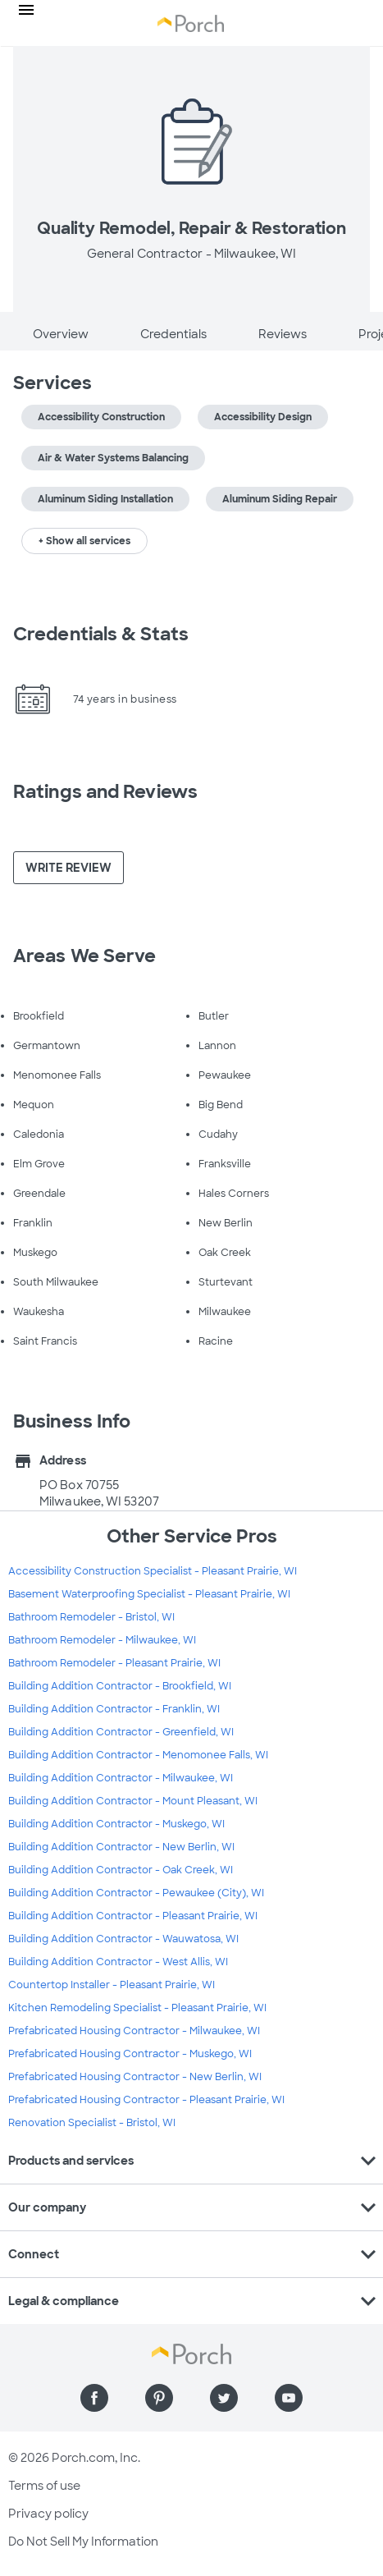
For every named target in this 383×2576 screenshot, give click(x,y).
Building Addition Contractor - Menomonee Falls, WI (138, 1755)
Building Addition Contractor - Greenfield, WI (121, 1732)
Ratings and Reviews (105, 792)
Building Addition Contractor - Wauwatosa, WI (123, 1939)
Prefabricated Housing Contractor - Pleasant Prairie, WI (146, 2099)
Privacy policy (48, 2513)
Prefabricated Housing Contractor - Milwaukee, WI (134, 2030)
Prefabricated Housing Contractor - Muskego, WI (130, 2053)
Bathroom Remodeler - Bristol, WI (91, 1617)
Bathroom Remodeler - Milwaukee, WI (102, 1640)
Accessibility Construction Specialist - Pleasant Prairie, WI (152, 1571)
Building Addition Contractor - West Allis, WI (118, 1962)
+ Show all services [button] (84, 541)
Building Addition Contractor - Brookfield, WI (119, 1686)
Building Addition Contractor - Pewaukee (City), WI (136, 1893)
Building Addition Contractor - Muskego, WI (116, 1824)
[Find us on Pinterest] (159, 2398)
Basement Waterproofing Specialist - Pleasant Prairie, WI (149, 1594)
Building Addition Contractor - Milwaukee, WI (120, 1778)
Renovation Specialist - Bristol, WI (92, 2122)
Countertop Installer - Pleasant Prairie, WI (111, 1985)
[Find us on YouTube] (289, 2398)
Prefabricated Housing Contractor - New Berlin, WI (135, 2076)
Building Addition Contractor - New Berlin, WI (121, 1847)
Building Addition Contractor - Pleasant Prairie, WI (133, 1916)
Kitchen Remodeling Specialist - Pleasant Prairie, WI (137, 2008)
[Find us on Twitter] (224, 2398)
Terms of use (44, 2485)
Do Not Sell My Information (83, 2541)
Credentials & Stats (101, 634)
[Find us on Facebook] (94, 2398)
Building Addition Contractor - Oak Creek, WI (120, 1870)
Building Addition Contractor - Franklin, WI (114, 1709)
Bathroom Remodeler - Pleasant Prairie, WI (114, 1663)
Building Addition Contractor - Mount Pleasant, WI (133, 1801)
